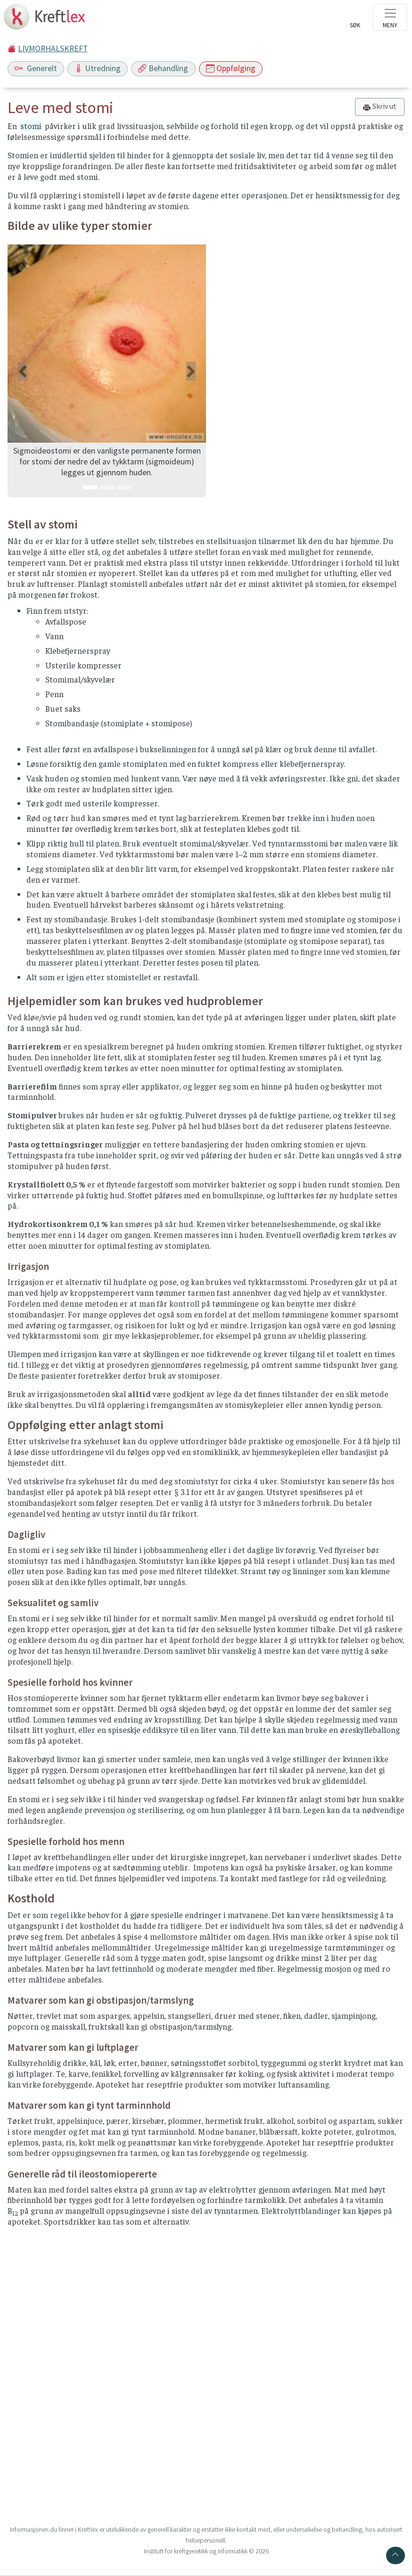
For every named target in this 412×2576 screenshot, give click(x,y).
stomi (30, 126)
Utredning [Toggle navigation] (97, 68)
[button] (22, 370)
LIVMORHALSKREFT (53, 48)
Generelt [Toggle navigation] (36, 68)
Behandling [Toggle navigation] (163, 68)
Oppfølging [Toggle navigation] (230, 68)
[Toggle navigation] (390, 17)
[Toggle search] (355, 20)
